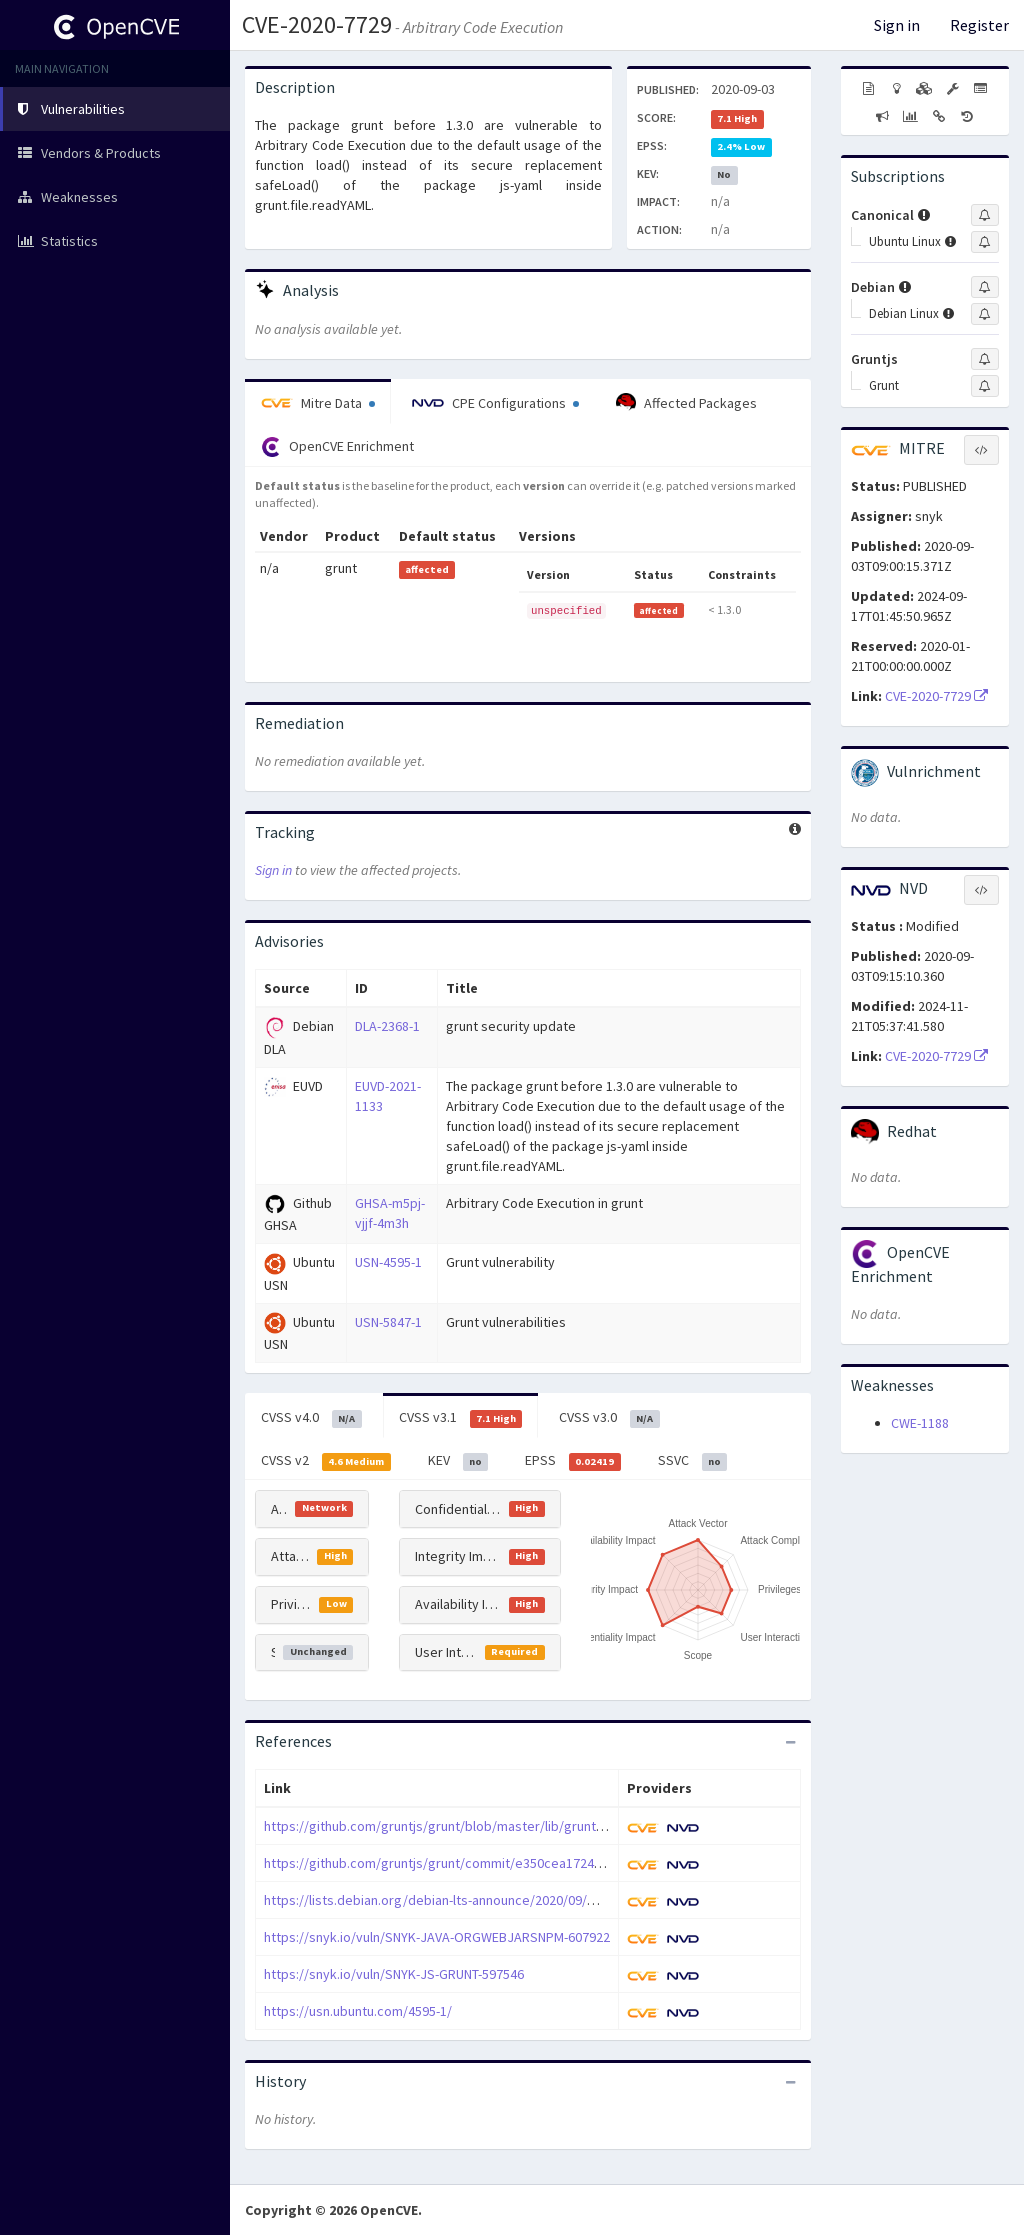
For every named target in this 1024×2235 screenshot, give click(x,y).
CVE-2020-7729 (317, 24)
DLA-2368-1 (387, 1026)
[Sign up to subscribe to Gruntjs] (985, 359)
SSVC (693, 1461)
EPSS (573, 1461)
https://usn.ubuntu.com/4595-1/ (358, 2011)
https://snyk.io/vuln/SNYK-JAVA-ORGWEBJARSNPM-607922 (437, 1937)
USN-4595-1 (388, 1262)
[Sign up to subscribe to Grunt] (985, 386)
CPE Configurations (495, 403)
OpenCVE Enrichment (337, 447)
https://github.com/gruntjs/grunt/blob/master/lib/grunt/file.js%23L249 (475, 1826)
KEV (458, 1461)
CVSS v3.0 (609, 1418)
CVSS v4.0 (311, 1418)
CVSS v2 (326, 1461)
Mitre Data (318, 403)
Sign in (897, 25)
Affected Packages (686, 403)
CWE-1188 (920, 1423)
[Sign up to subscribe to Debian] (985, 287)
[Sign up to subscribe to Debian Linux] (985, 314)
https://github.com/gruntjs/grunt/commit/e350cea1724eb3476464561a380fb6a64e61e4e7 (532, 1863)
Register (979, 25)
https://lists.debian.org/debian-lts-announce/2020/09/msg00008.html (470, 1900)
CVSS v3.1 (461, 1418)
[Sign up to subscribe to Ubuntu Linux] (985, 242)
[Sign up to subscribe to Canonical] (985, 215)
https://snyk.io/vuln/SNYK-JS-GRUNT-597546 (394, 1974)
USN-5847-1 (388, 1322)
